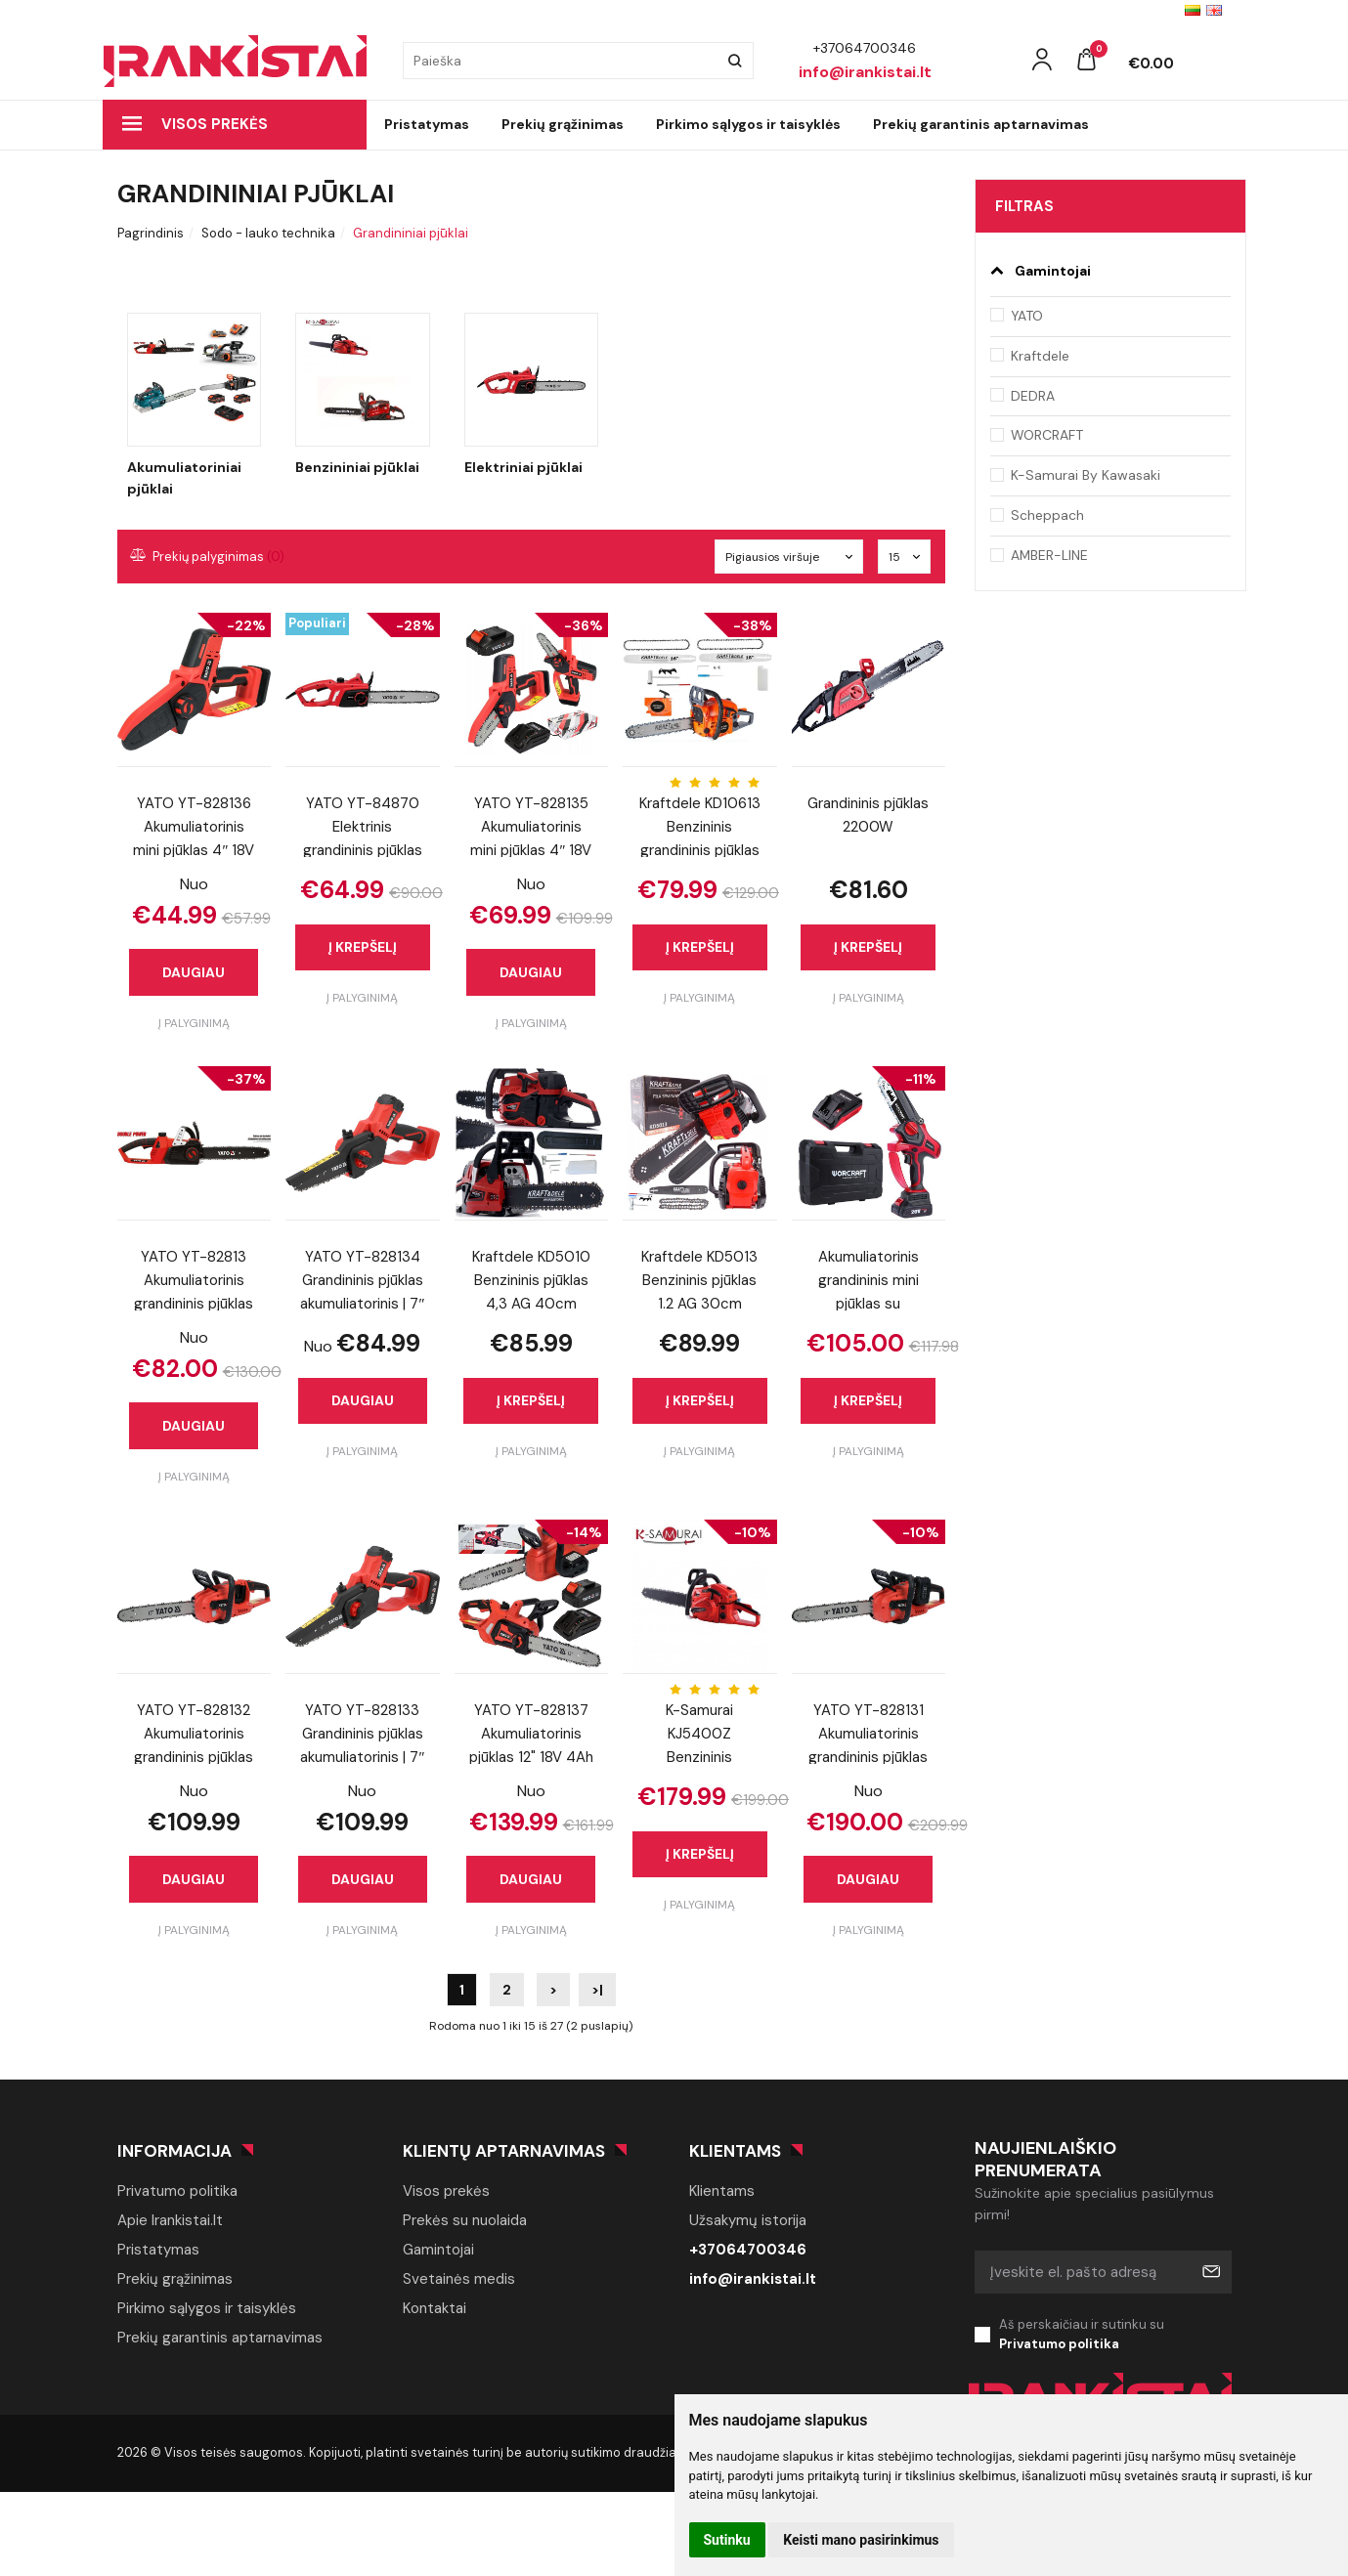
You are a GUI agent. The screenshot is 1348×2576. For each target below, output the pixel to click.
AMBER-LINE (1049, 555)
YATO (1027, 315)
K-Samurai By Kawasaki (1085, 475)
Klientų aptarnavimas (504, 2151)
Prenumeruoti (1210, 2272)
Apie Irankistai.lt (170, 2220)
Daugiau (193, 972)
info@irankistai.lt (752, 2279)
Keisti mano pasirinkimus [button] (860, 2540)
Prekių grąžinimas (562, 124)
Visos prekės (195, 124)
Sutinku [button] (727, 2540)
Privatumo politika (177, 2191)
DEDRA (1033, 396)
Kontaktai (434, 2308)
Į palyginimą (194, 1023)
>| (597, 1989)
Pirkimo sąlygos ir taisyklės (748, 124)
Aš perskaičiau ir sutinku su (1115, 2336)
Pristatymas (426, 124)
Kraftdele (1040, 356)
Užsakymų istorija (747, 2220)
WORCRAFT (1047, 435)
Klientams (735, 2151)
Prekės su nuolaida (465, 2220)
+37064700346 (747, 2249)
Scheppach (1047, 515)
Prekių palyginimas (208, 556)
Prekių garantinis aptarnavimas (981, 124)
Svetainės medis (459, 2279)
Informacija (174, 2151)
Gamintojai (438, 2249)
